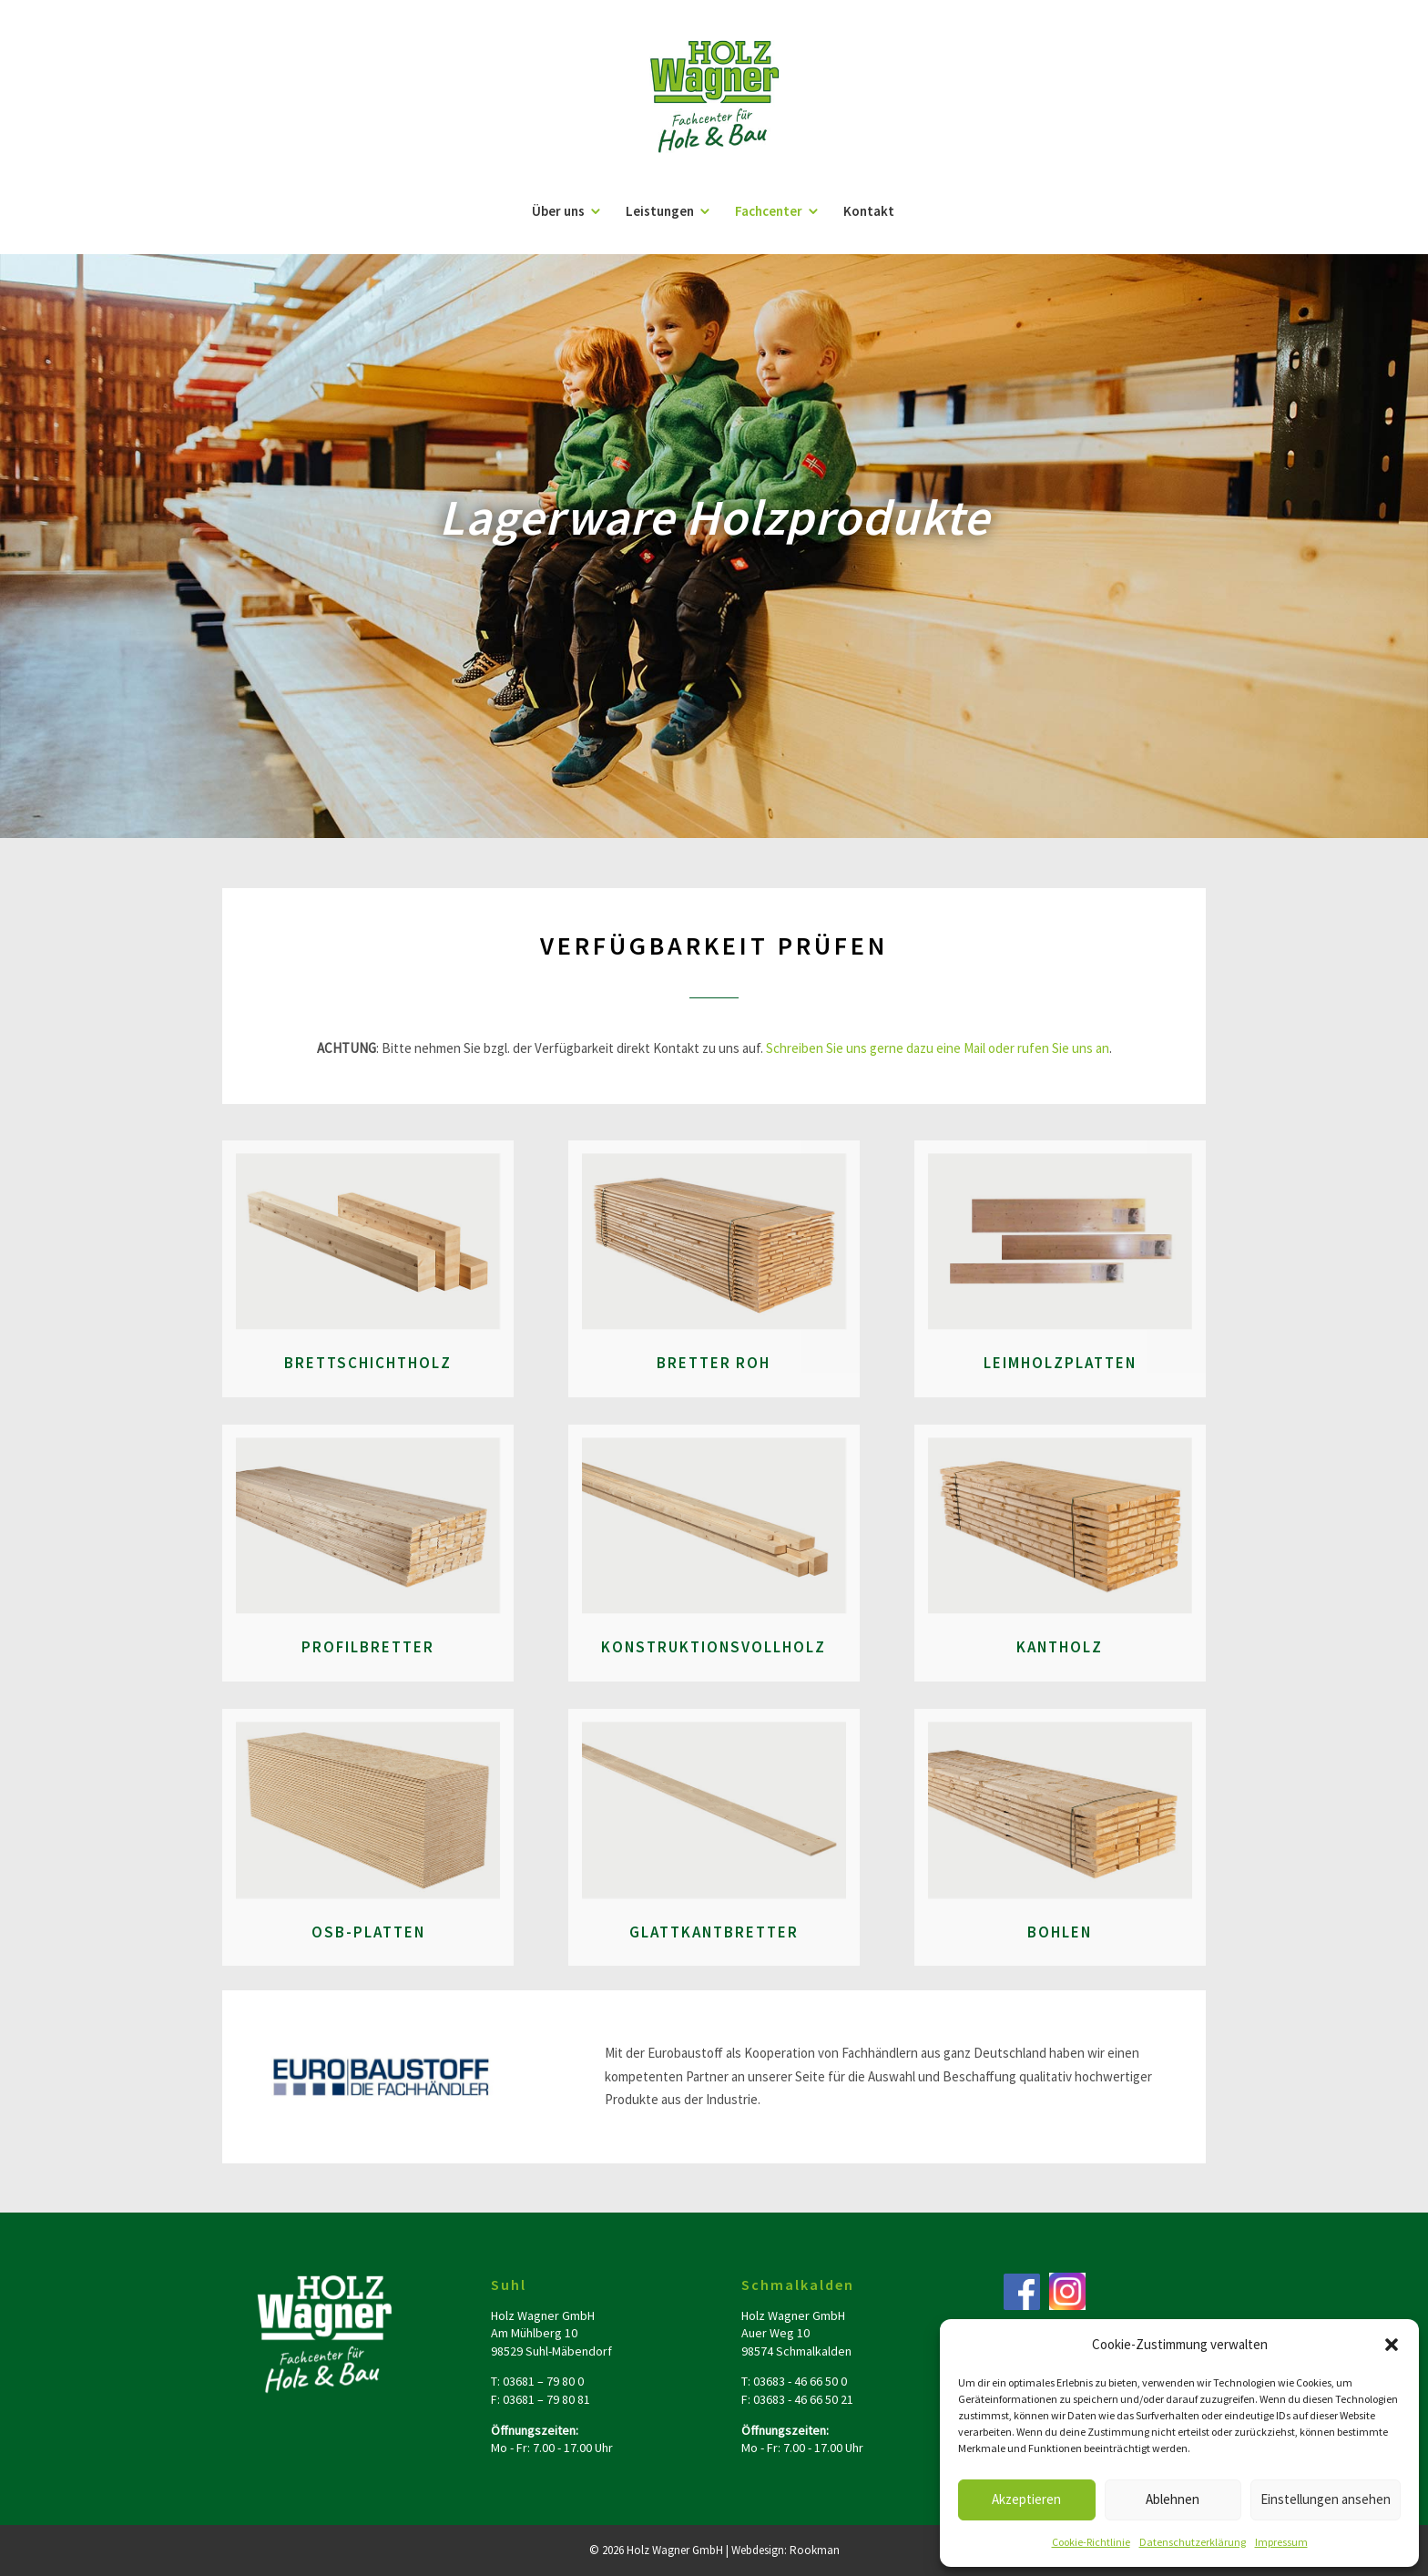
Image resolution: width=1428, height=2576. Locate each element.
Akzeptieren (1026, 2499)
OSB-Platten (368, 1932)
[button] (1391, 2345)
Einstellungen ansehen (1325, 2499)
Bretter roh (713, 1363)
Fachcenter (768, 212)
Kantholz (1059, 1647)
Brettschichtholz (368, 1363)
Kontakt (868, 212)
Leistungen (660, 212)
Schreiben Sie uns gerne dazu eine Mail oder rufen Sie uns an (937, 1048)
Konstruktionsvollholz (713, 1647)
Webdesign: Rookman (785, 2550)
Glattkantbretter (714, 1932)
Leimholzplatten (1060, 1363)
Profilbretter (367, 1647)
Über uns (558, 212)
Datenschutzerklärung (1192, 2542)
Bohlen (1059, 1932)
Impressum (1281, 2542)
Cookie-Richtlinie (1091, 2542)
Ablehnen (1172, 2499)
